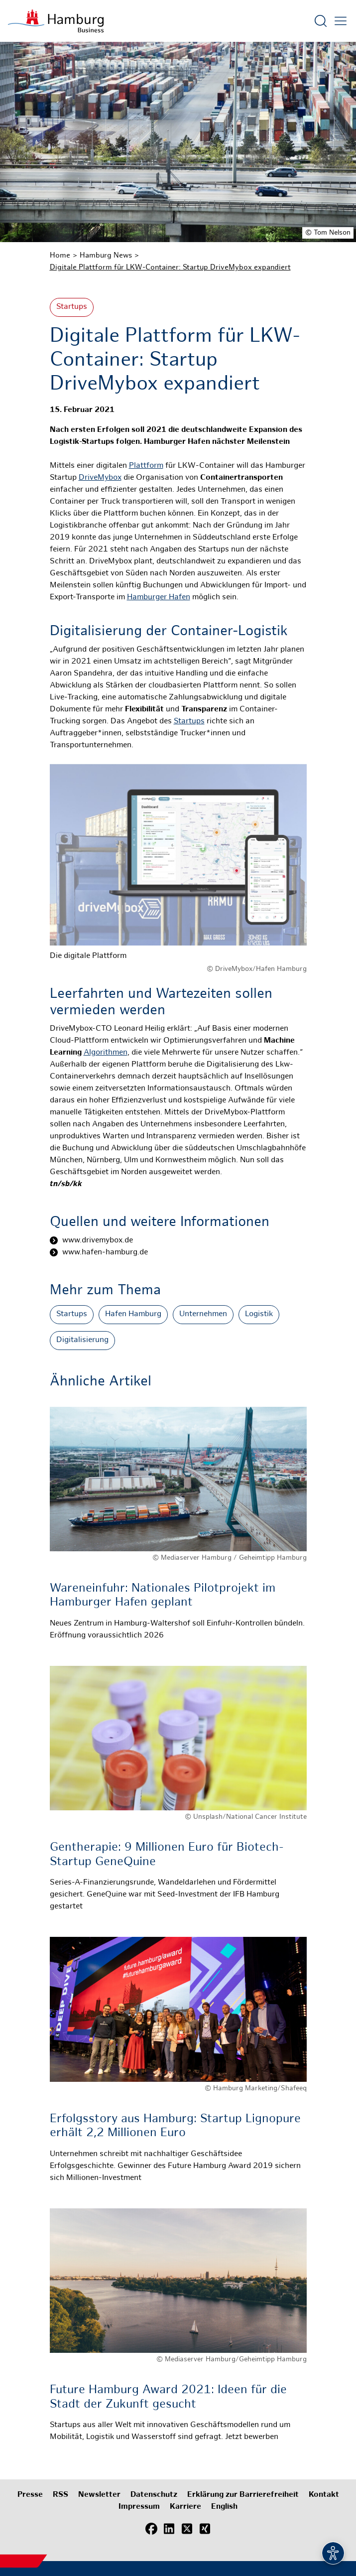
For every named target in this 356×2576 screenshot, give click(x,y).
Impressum (139, 2507)
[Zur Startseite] (56, 20)
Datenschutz (153, 2495)
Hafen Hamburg (133, 1314)
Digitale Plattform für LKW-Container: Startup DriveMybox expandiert (170, 267)
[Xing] (205, 2528)
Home (60, 255)
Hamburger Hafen (158, 597)
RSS (60, 2495)
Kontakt (324, 2495)
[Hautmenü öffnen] (340, 20)
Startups (71, 307)
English (224, 2507)
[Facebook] (151, 2528)
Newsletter (99, 2495)
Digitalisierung (82, 1340)
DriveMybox (100, 478)
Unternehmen (203, 1314)
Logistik (259, 1314)
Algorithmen (105, 1053)
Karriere (185, 2507)
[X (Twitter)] (187, 2528)
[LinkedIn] (169, 2528)
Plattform (146, 466)
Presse (30, 2495)
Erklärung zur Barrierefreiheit (243, 2495)
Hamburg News (106, 255)
